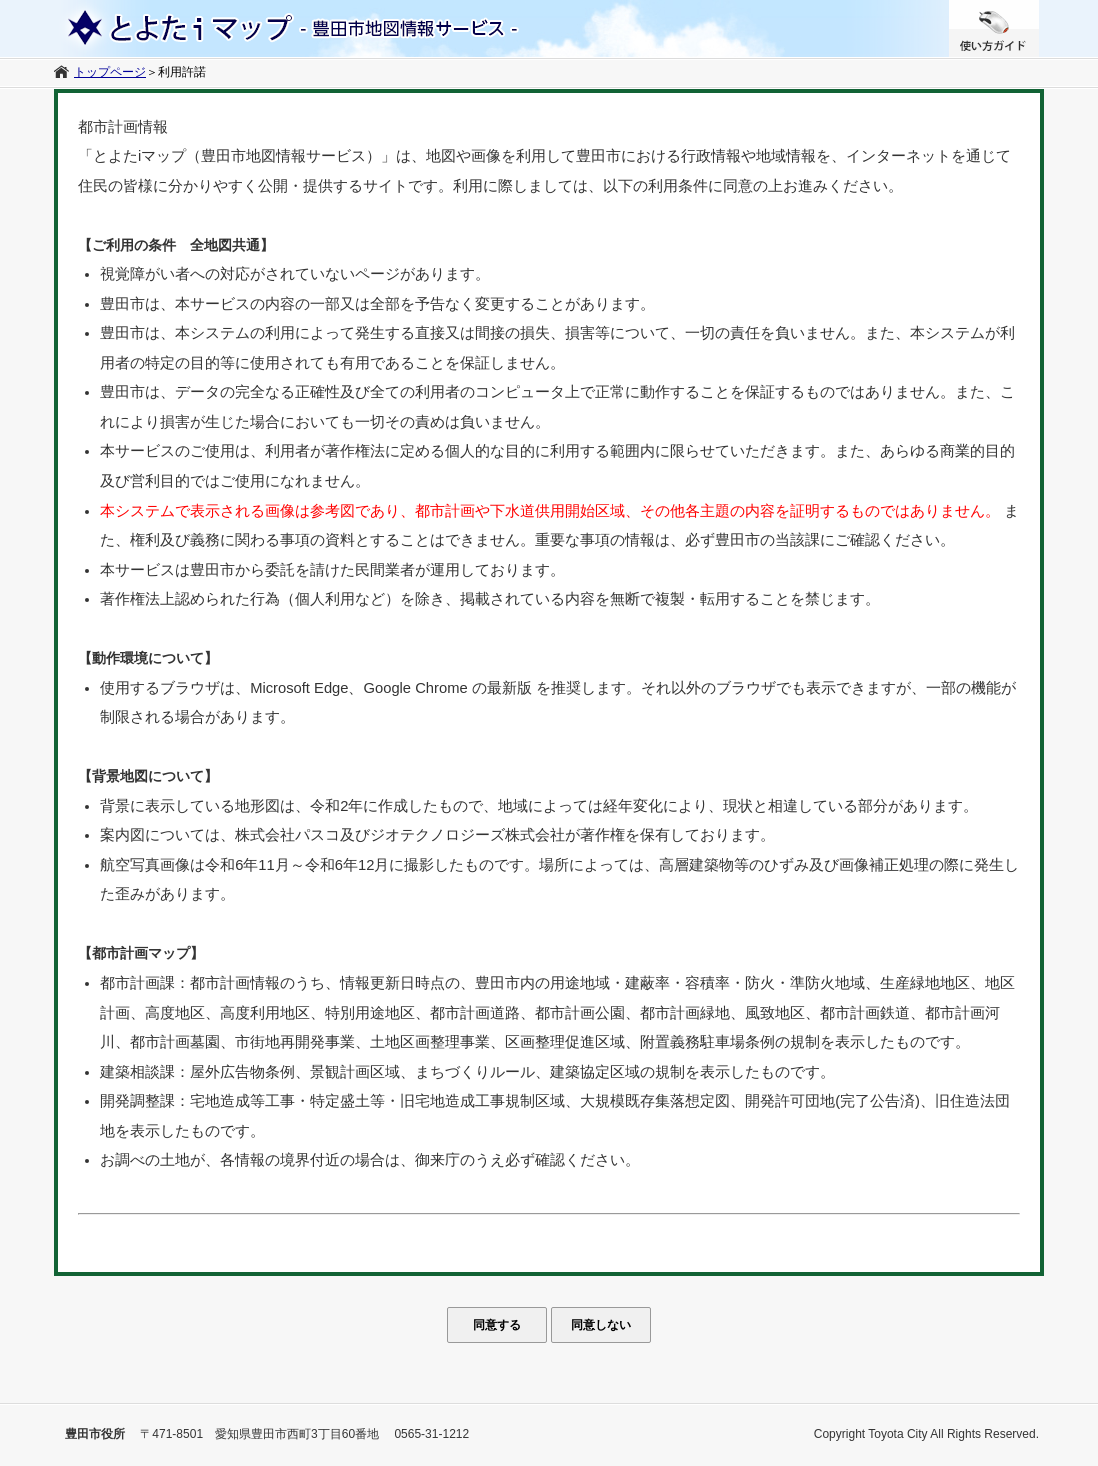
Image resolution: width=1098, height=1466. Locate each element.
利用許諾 (182, 72)
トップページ (110, 72)
